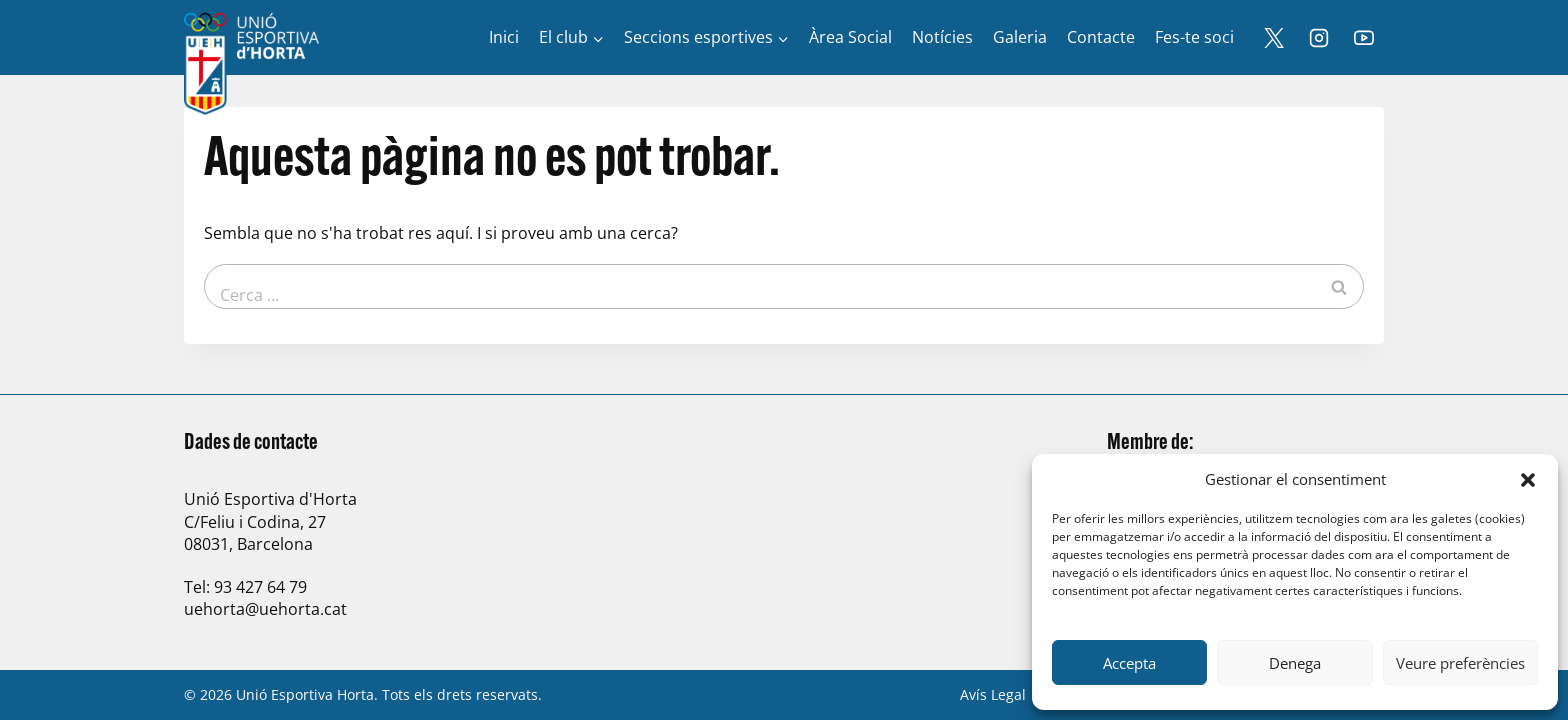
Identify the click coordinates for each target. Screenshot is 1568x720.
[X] (1274, 38)
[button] (1528, 480)
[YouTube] (1364, 38)
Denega (1295, 663)
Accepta (1129, 663)
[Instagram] (1319, 38)
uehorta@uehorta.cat (265, 609)
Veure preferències (1460, 663)
